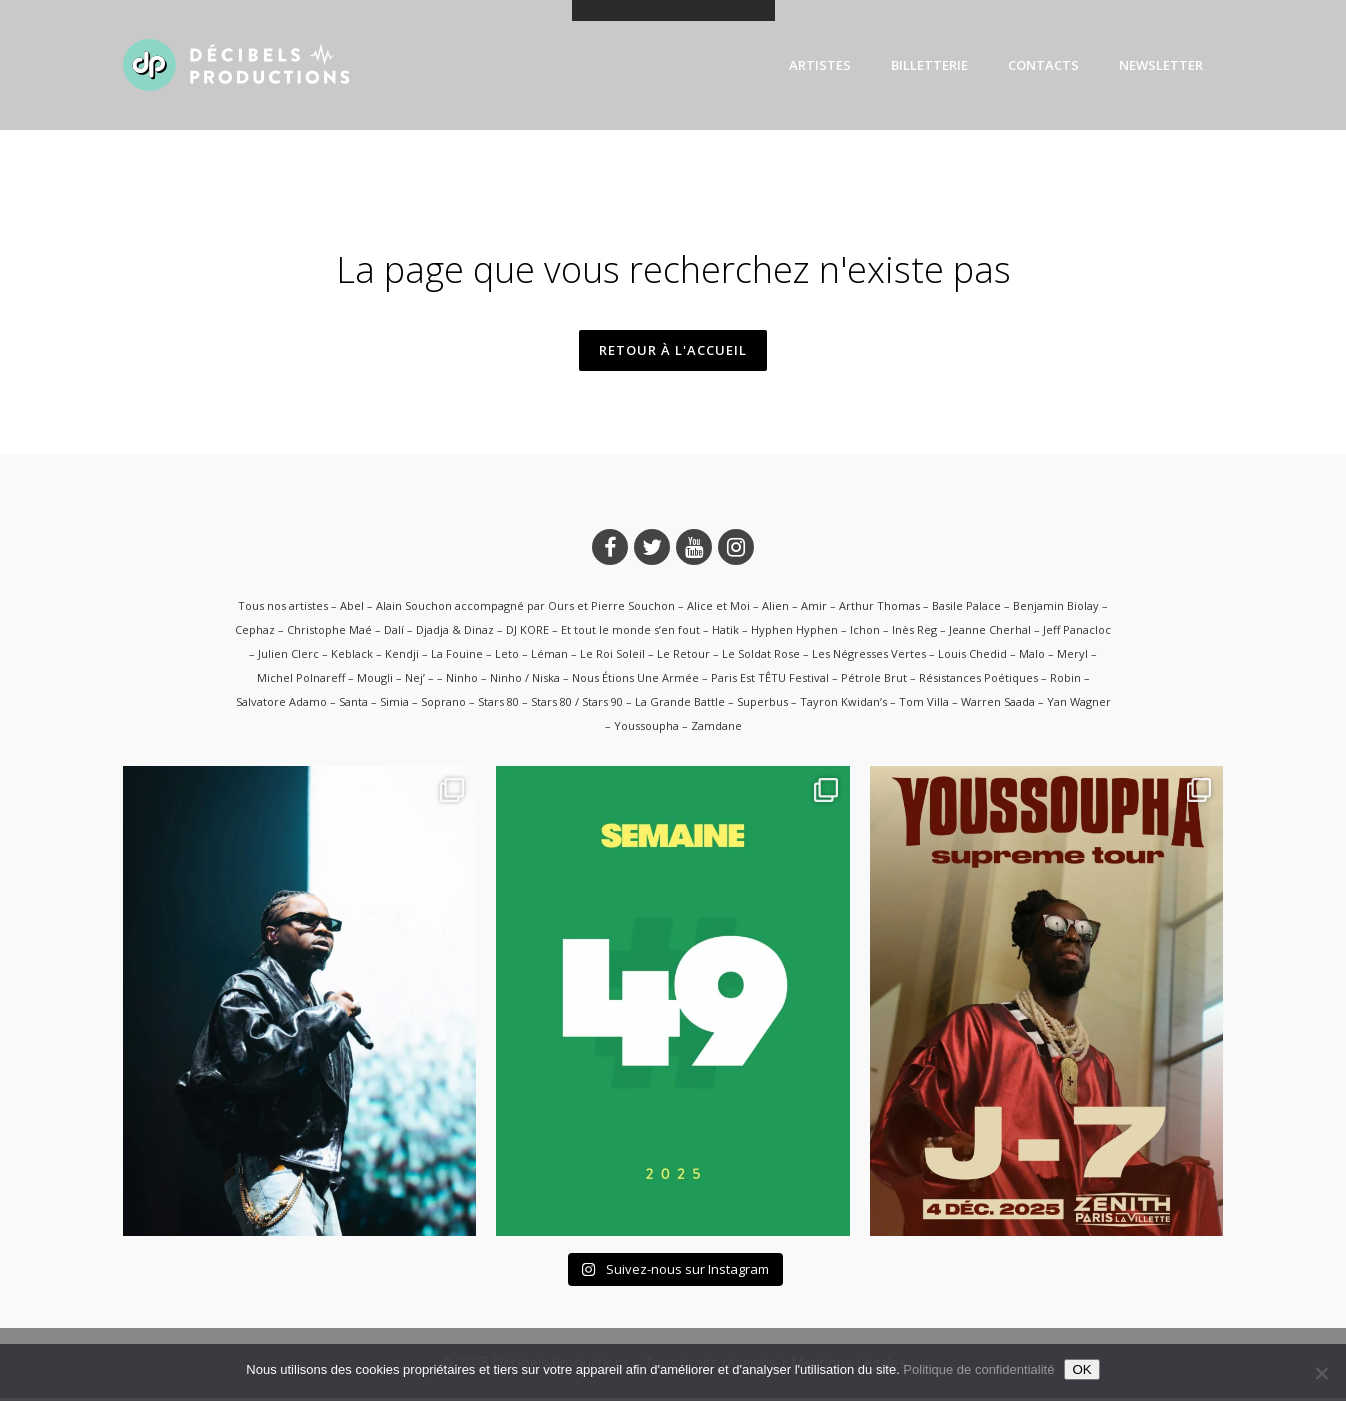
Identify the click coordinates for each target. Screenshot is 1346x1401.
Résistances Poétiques (978, 679)
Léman (549, 655)
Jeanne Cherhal (990, 631)
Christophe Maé (329, 631)
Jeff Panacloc (1077, 631)
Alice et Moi (718, 607)
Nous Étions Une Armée (635, 679)
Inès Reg (914, 631)
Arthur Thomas (879, 607)
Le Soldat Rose (761, 655)
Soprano (443, 703)
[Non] (1321, 1373)
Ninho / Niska (525, 679)
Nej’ (415, 679)
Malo (1032, 655)
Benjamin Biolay (1056, 607)
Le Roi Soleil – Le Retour (645, 655)
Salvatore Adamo (281, 703)
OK (1081, 1369)
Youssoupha (646, 727)
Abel (352, 607)
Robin (1065, 679)
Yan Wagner (1079, 703)
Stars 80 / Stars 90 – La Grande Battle (628, 703)
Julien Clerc (288, 655)
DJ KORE (527, 631)
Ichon (865, 631)
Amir (814, 607)
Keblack (352, 655)
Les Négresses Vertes (869, 655)
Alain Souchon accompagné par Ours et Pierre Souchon (525, 607)
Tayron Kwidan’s (843, 703)
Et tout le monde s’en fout (630, 631)
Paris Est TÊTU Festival (770, 679)
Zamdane (716, 727)
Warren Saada (998, 703)
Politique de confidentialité (978, 1369)
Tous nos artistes (283, 607)
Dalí (394, 631)
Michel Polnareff (301, 679)
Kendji (402, 655)
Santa (353, 703)
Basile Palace (966, 607)
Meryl (1072, 655)
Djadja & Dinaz (455, 631)
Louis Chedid (972, 655)
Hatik (725, 631)
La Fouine (457, 655)
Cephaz (255, 631)
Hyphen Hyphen (794, 631)
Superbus (762, 703)
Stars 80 (498, 703)
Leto (507, 655)
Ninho (462, 679)
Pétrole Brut (874, 679)
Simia (394, 703)
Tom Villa (924, 703)
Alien (775, 607)
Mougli (375, 679)
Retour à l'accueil (673, 351)
